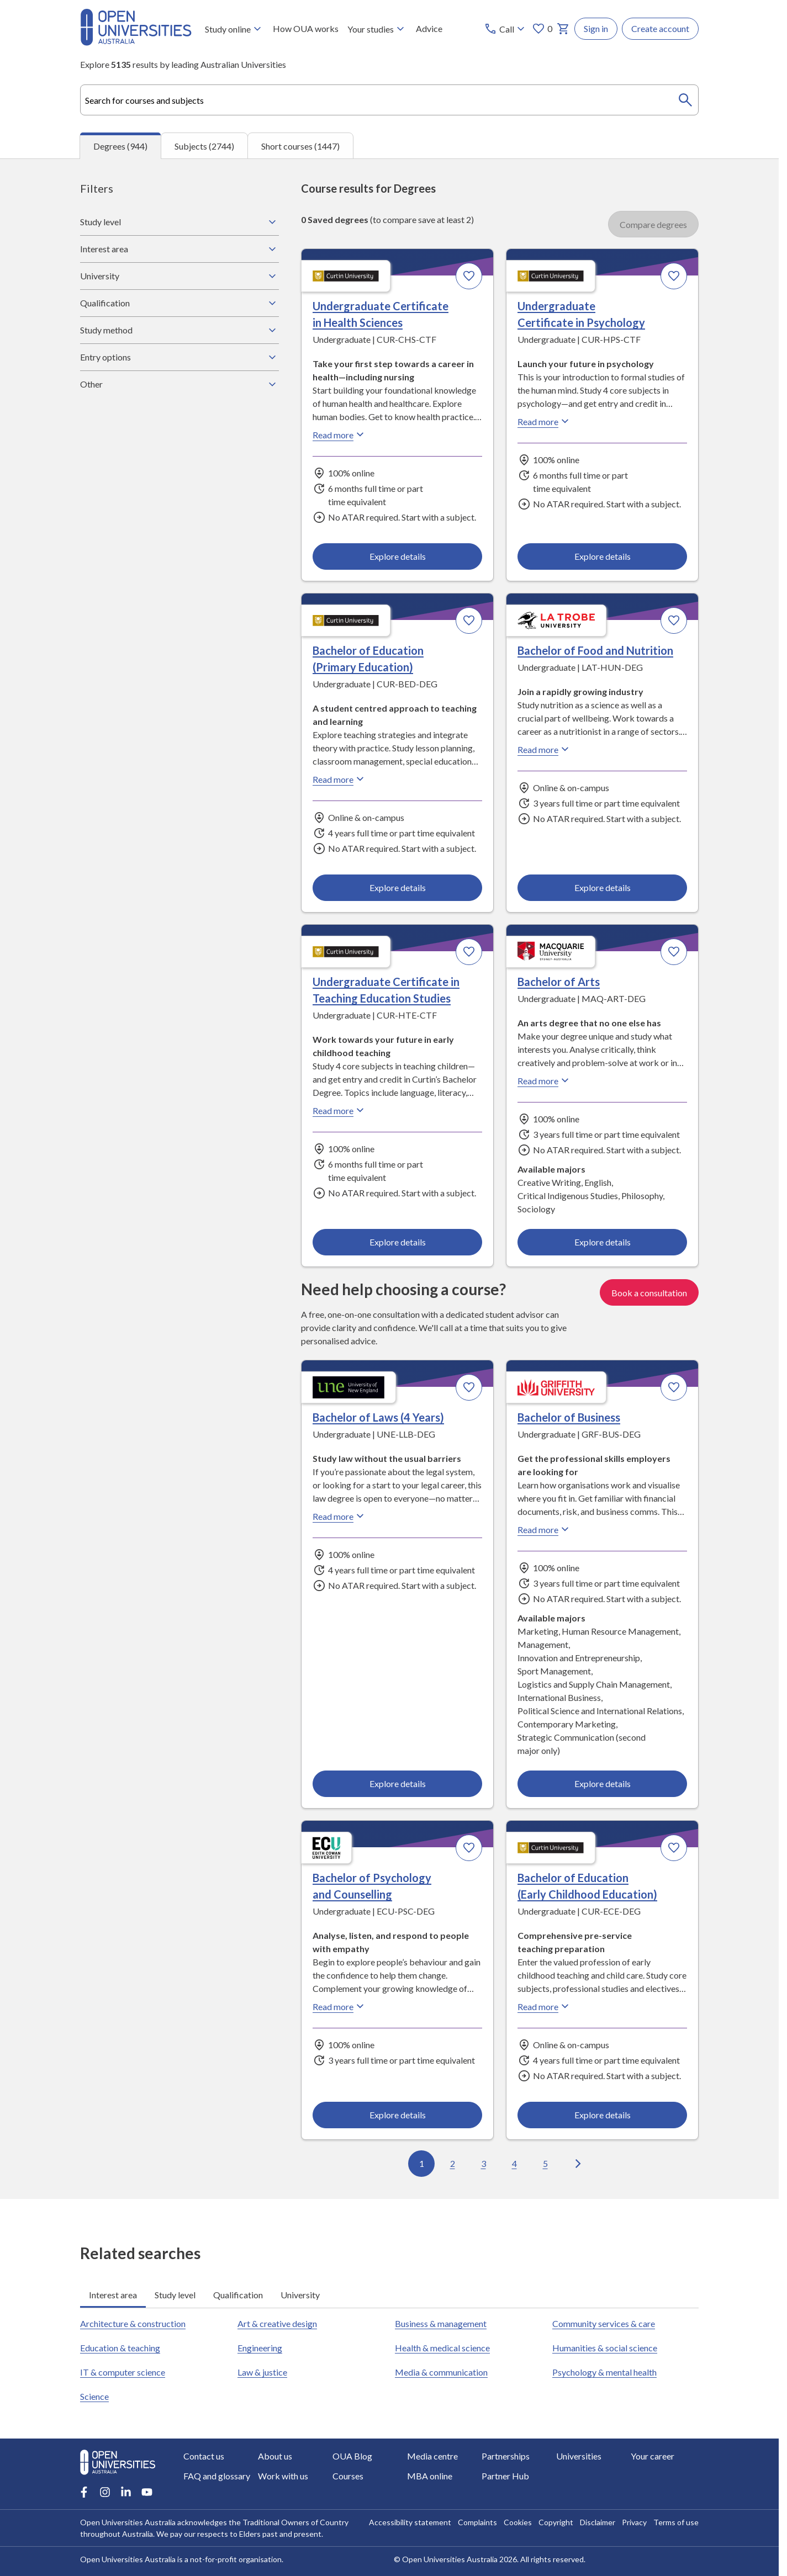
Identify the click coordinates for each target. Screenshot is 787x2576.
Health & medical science (442, 2347)
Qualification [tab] (238, 2294)
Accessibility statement (410, 2522)
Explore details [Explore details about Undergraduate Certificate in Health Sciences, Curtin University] (397, 555)
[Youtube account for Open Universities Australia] (146, 2492)
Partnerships (506, 2456)
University (179, 276)
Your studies (377, 28)
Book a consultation (649, 1292)
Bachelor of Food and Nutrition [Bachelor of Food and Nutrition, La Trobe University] (595, 650)
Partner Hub (505, 2476)
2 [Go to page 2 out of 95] (452, 2163)
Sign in (596, 28)
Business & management (441, 2323)
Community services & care (603, 2323)
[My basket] (563, 29)
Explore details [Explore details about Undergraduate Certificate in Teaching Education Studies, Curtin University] (397, 1242)
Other (179, 384)
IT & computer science (122, 2372)
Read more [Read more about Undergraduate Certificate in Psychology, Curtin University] (544, 421)
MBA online (429, 2476)
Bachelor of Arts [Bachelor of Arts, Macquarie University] (558, 982)
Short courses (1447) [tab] (300, 145)
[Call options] (505, 29)
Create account (660, 28)
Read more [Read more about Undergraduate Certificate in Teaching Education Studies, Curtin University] (340, 1110)
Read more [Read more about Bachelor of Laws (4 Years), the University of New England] (340, 1516)
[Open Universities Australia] (136, 42)
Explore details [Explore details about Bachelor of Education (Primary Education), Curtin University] (397, 887)
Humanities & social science (604, 2347)
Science (94, 2396)
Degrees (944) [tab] (120, 146)
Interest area (179, 249)
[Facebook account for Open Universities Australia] (83, 2492)
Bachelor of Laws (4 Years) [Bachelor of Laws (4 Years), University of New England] (378, 1417)
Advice (429, 28)
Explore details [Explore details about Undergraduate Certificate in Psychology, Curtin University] (602, 555)
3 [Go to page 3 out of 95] (483, 2163)
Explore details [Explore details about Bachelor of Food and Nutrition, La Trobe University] (602, 887)
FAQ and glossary (216, 2476)
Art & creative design (277, 2323)
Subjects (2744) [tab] (204, 145)
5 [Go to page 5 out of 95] (545, 2163)
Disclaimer (597, 2522)
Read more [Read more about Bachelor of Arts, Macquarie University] (544, 1081)
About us (275, 2456)
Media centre (432, 2456)
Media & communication (441, 2372)
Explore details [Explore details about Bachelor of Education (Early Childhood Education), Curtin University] (602, 2114)
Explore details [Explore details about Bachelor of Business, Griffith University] (602, 1783)
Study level (179, 222)
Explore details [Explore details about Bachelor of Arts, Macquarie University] (602, 1242)
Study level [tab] (175, 2294)
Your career (652, 2456)
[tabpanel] (389, 1178)
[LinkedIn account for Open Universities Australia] (125, 2492)
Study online (234, 28)
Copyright (555, 2522)
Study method (179, 330)
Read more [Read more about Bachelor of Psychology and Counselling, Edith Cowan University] (340, 2006)
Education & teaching (120, 2347)
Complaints (477, 2522)
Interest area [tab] (113, 2294)
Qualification (179, 303)
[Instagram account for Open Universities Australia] (104, 2492)
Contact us (203, 2456)
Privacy (634, 2522)
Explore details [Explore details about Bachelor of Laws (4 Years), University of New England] (397, 1783)
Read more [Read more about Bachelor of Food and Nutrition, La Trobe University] (544, 749)
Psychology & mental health (604, 2372)
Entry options (179, 357)
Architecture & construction (133, 2323)
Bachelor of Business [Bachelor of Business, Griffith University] (568, 1417)
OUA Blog (352, 2456)
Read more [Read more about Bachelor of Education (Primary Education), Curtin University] (340, 779)
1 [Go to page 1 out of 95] (421, 2163)
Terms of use (676, 2522)
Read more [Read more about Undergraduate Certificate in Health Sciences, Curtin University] (340, 434)
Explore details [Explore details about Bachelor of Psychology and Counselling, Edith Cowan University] (397, 2114)
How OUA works (306, 28)
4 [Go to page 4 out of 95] (514, 2163)
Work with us (283, 2476)
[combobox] (389, 99)
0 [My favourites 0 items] (542, 28)
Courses (347, 2476)
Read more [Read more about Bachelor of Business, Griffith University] (544, 1529)
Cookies (518, 2522)
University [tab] (300, 2294)
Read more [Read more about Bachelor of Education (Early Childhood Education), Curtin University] (544, 2006)
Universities (578, 2456)
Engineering (259, 2347)
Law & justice (262, 2372)
